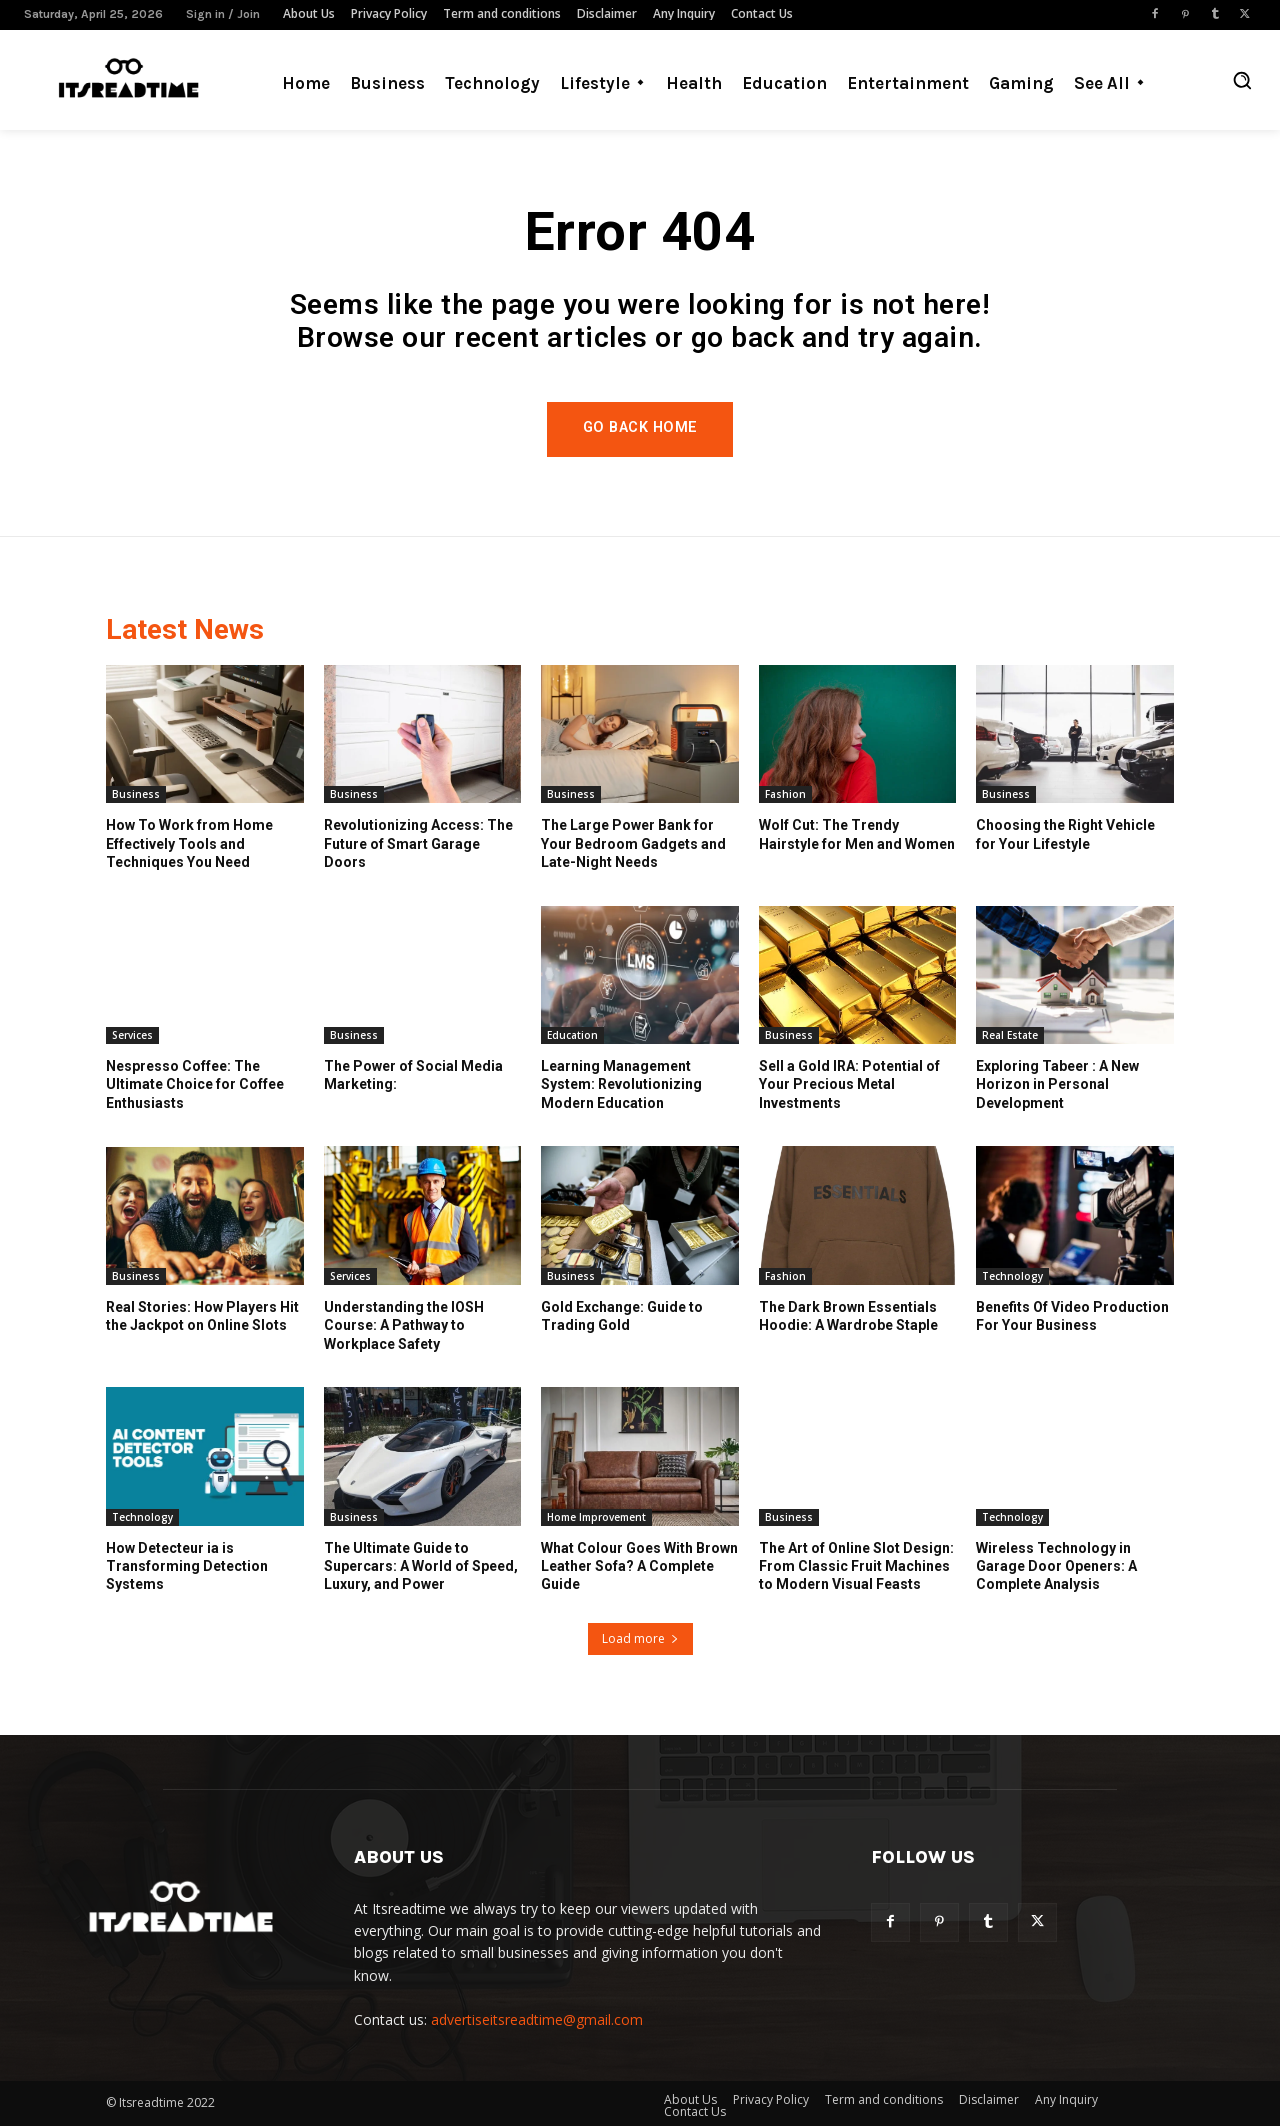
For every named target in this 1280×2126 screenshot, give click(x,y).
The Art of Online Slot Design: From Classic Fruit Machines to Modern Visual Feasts (856, 1566)
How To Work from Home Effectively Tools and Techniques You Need (189, 843)
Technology (1012, 1276)
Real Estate (1010, 1035)
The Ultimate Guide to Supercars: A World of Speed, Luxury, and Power (421, 1566)
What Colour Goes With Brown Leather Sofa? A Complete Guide (639, 1566)
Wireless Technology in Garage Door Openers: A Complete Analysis (1056, 1566)
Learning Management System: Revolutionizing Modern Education (621, 1084)
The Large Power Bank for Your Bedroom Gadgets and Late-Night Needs (633, 843)
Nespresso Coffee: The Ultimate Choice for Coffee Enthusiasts (195, 1084)
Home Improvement (596, 1517)
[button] (1242, 80)
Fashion (785, 794)
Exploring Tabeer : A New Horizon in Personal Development (1057, 1084)
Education (572, 1035)
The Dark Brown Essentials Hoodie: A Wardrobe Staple (848, 1316)
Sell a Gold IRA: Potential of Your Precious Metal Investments (849, 1084)
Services (132, 1035)
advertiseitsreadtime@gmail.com (537, 2019)
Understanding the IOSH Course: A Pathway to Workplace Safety (404, 1325)
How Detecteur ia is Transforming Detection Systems (187, 1566)
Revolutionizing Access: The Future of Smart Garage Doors (418, 843)
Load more (640, 1638)
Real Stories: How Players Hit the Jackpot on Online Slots (202, 1316)
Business (136, 794)
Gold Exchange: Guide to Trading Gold (622, 1316)
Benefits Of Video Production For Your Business (1072, 1316)
